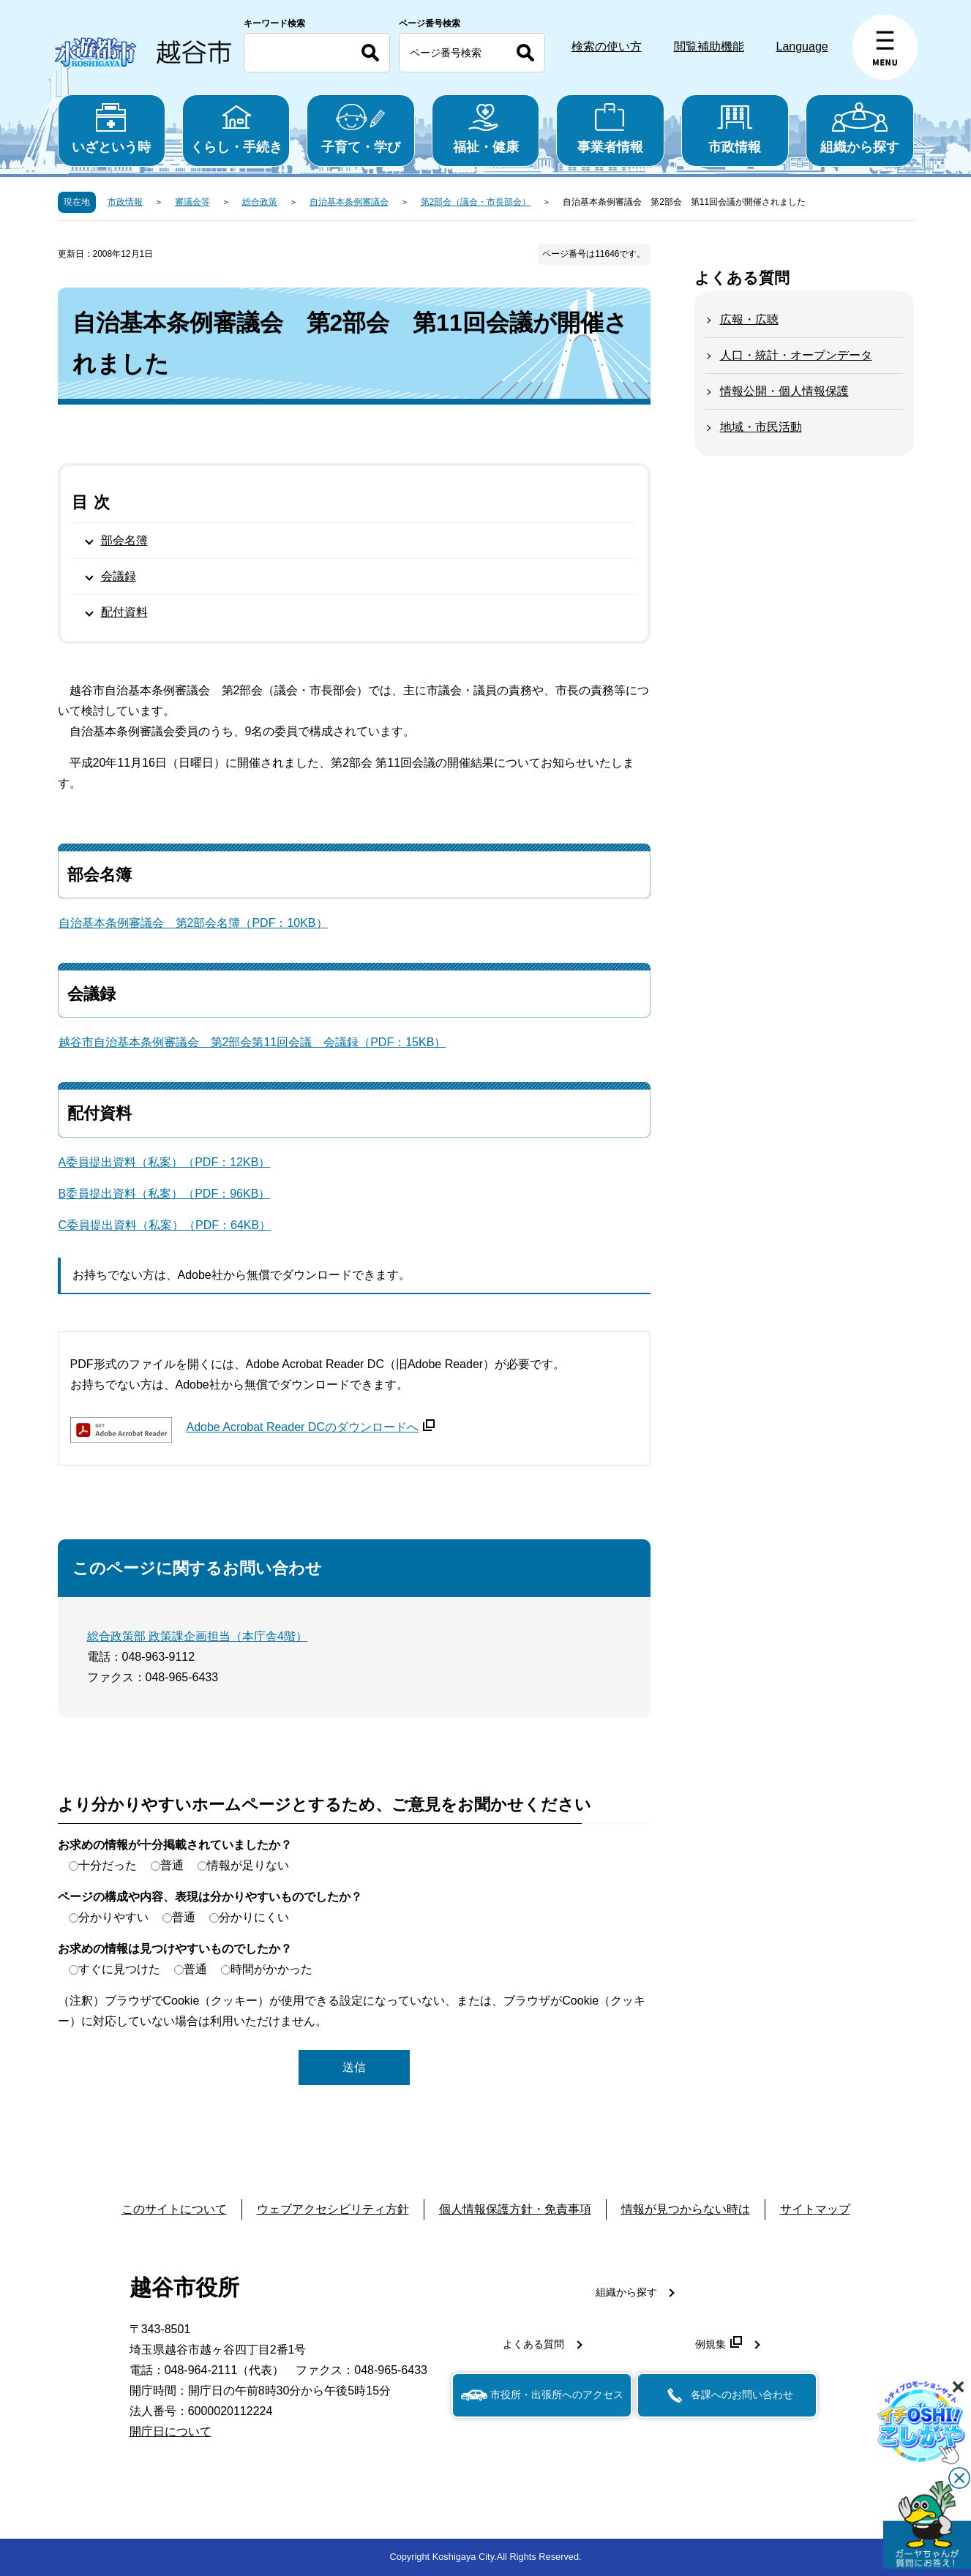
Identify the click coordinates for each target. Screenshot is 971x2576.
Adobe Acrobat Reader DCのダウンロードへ (311, 1427)
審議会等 (192, 202)
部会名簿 (124, 540)
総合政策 (259, 202)
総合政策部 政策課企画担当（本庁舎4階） (197, 1636)
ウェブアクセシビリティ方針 (333, 2209)
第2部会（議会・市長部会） (476, 202)
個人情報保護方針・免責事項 (515, 2209)
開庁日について (170, 2431)
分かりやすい (113, 1917)
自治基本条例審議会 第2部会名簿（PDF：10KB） (193, 923)
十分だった (107, 1865)
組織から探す (859, 128)
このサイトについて (174, 2209)
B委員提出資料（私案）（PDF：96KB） (165, 1193)
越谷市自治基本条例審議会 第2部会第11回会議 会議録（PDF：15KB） (252, 1042)
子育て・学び (360, 128)
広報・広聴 (749, 319)
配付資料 (124, 612)
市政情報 (735, 128)
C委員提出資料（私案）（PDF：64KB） (165, 1225)
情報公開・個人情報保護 (784, 391)
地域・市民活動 (761, 427)
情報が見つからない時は (685, 2209)
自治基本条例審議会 (349, 202)
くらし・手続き (236, 128)
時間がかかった (271, 1969)
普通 (172, 1865)
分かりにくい (254, 1917)
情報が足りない (248, 1865)
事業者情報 (610, 128)
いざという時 (111, 128)
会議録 (118, 576)
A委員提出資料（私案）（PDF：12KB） (165, 1162)
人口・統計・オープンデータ (796, 355)
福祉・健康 (485, 128)
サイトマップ (815, 2209)
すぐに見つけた (119, 1969)
